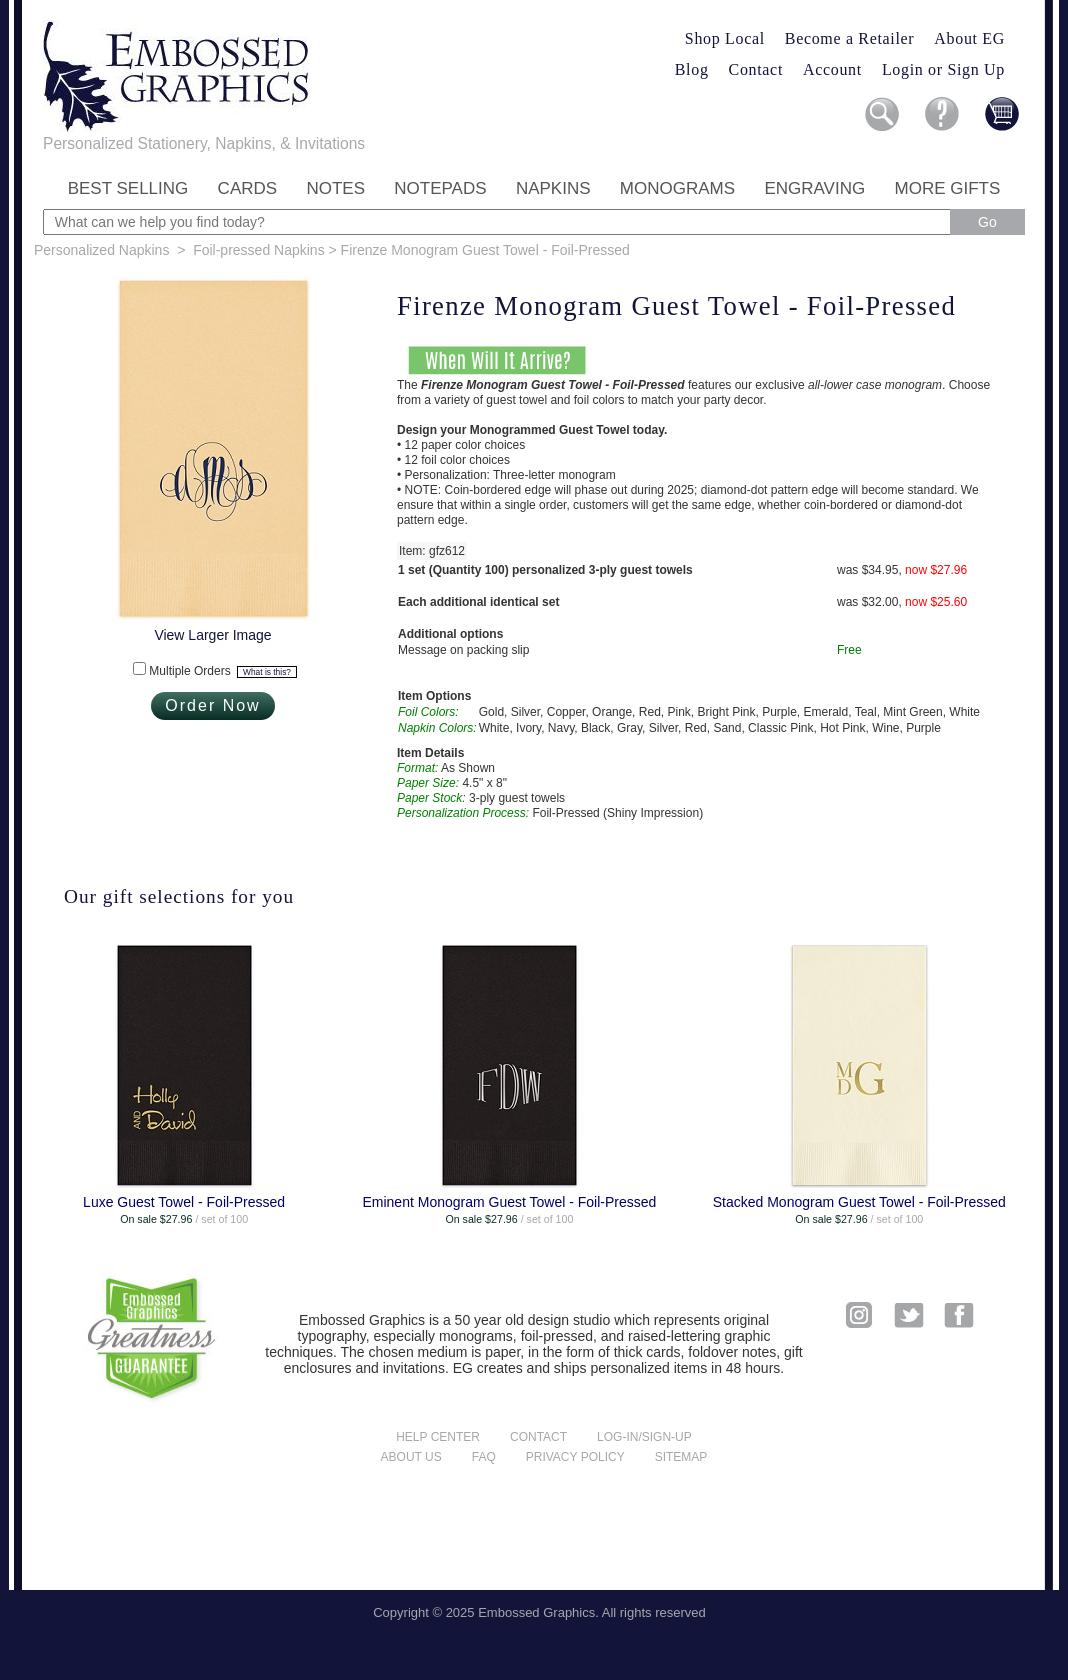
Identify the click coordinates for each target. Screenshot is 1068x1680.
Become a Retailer (850, 38)
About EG (969, 38)
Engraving (814, 188)
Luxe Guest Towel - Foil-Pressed (184, 1202)
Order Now (212, 705)
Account (832, 69)
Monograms (677, 188)
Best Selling (128, 188)
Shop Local (725, 38)
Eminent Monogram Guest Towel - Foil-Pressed (509, 1202)
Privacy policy (575, 1457)
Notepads (440, 188)
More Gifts (948, 188)
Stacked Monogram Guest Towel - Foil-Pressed (859, 1202)
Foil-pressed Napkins (259, 250)
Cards (248, 188)
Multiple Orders (222, 671)
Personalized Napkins (101, 250)
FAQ (484, 1457)
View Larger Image (212, 635)
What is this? (267, 672)
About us (411, 1457)
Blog (692, 69)
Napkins (553, 188)
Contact (756, 69)
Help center (438, 1437)
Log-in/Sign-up (644, 1437)
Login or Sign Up (943, 69)
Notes (335, 188)
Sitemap (681, 1457)
